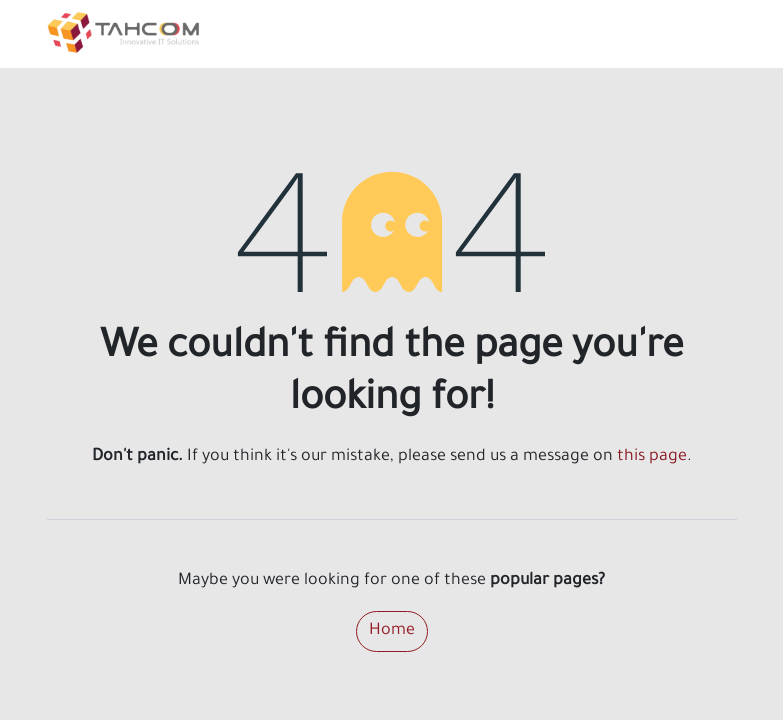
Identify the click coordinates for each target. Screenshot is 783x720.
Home (392, 631)
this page (652, 457)
